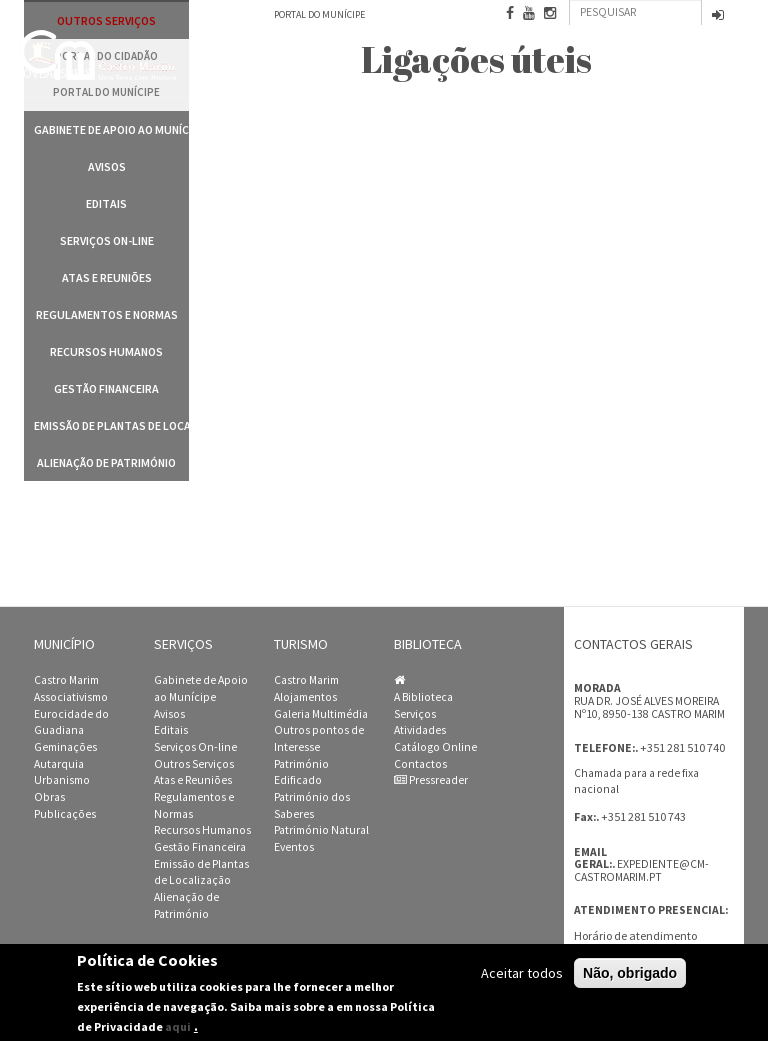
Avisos (107, 166)
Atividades (420, 730)
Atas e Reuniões (107, 277)
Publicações (65, 814)
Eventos (294, 847)
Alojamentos (305, 697)
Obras (49, 797)
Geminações (65, 747)
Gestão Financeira (106, 388)
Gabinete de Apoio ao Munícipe (111, 129)
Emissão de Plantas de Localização (111, 425)
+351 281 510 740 (682, 747)
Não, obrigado (630, 975)
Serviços (415, 714)
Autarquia (59, 764)
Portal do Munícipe (319, 14)
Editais (106, 203)
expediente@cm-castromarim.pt (641, 870)
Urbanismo (62, 780)
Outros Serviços (194, 764)
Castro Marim (66, 680)
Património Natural (321, 830)
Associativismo (71, 697)
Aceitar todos (522, 975)
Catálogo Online (435, 747)
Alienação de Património (106, 462)
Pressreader (431, 780)
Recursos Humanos (106, 351)
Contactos (420, 764)
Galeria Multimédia (321, 714)
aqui (178, 1029)
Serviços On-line (107, 240)
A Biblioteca (423, 697)
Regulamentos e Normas (107, 314)
